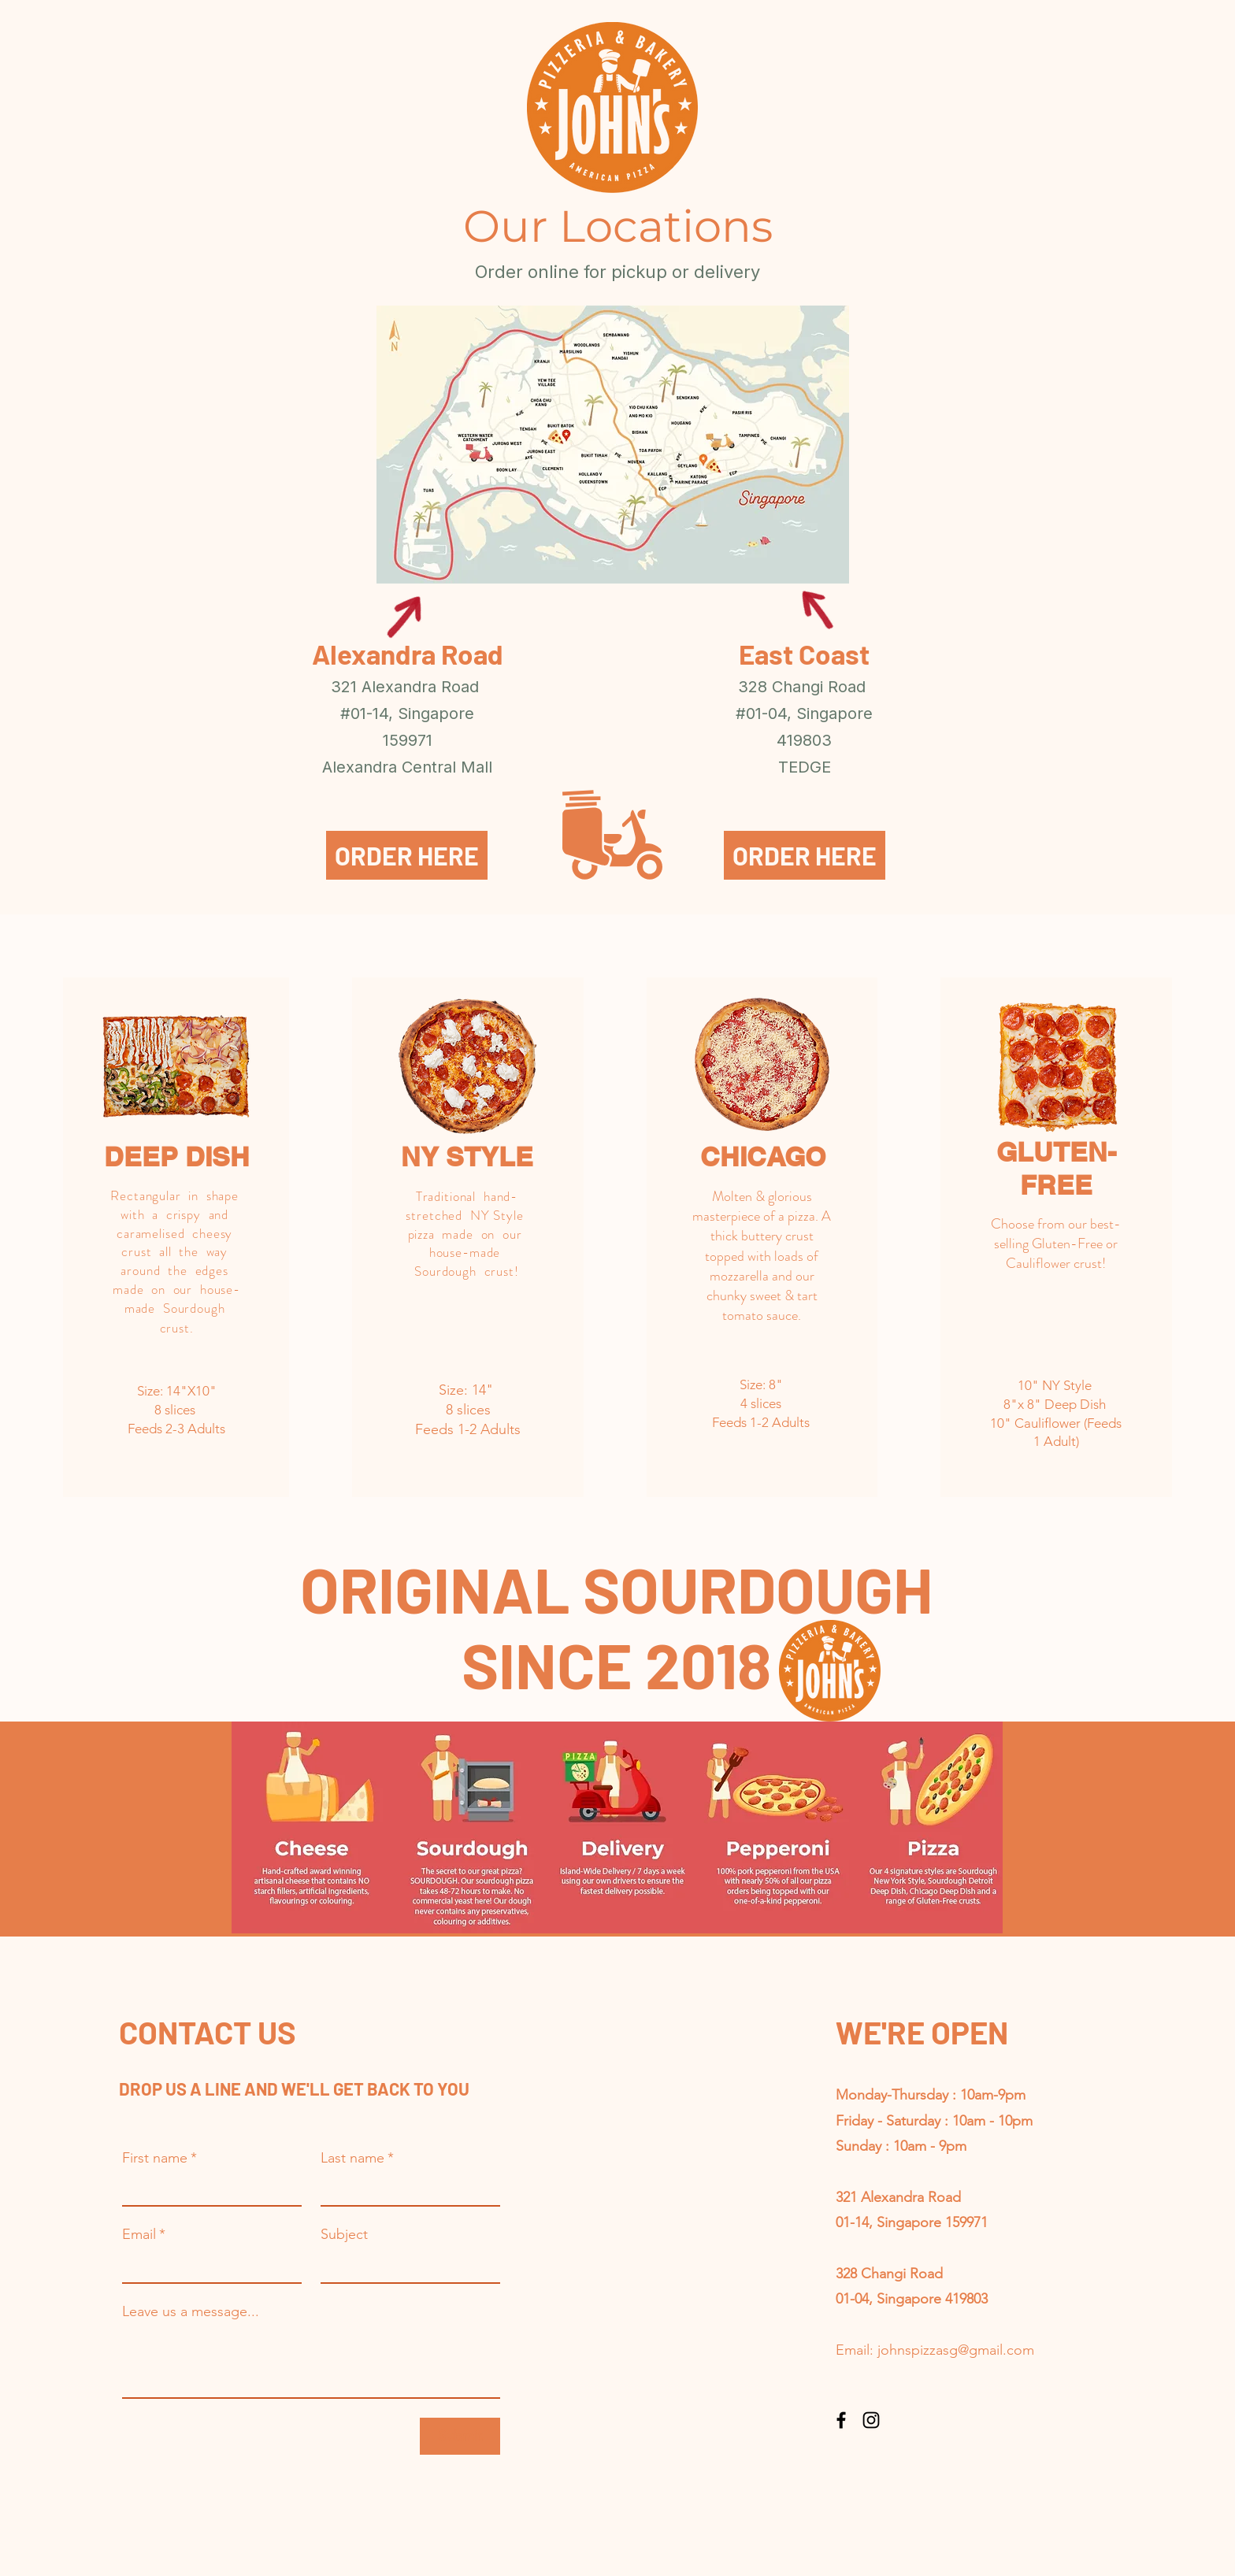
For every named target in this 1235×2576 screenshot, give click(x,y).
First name (159, 2157)
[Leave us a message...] (311, 2362)
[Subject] (406, 2265)
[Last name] (406, 2189)
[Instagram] (871, 2420)
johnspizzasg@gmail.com (955, 2350)
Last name (357, 2157)
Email (143, 2234)
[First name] (207, 2189)
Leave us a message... (190, 2311)
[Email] (207, 2265)
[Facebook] (841, 2420)
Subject (344, 2234)
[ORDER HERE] (407, 855)
